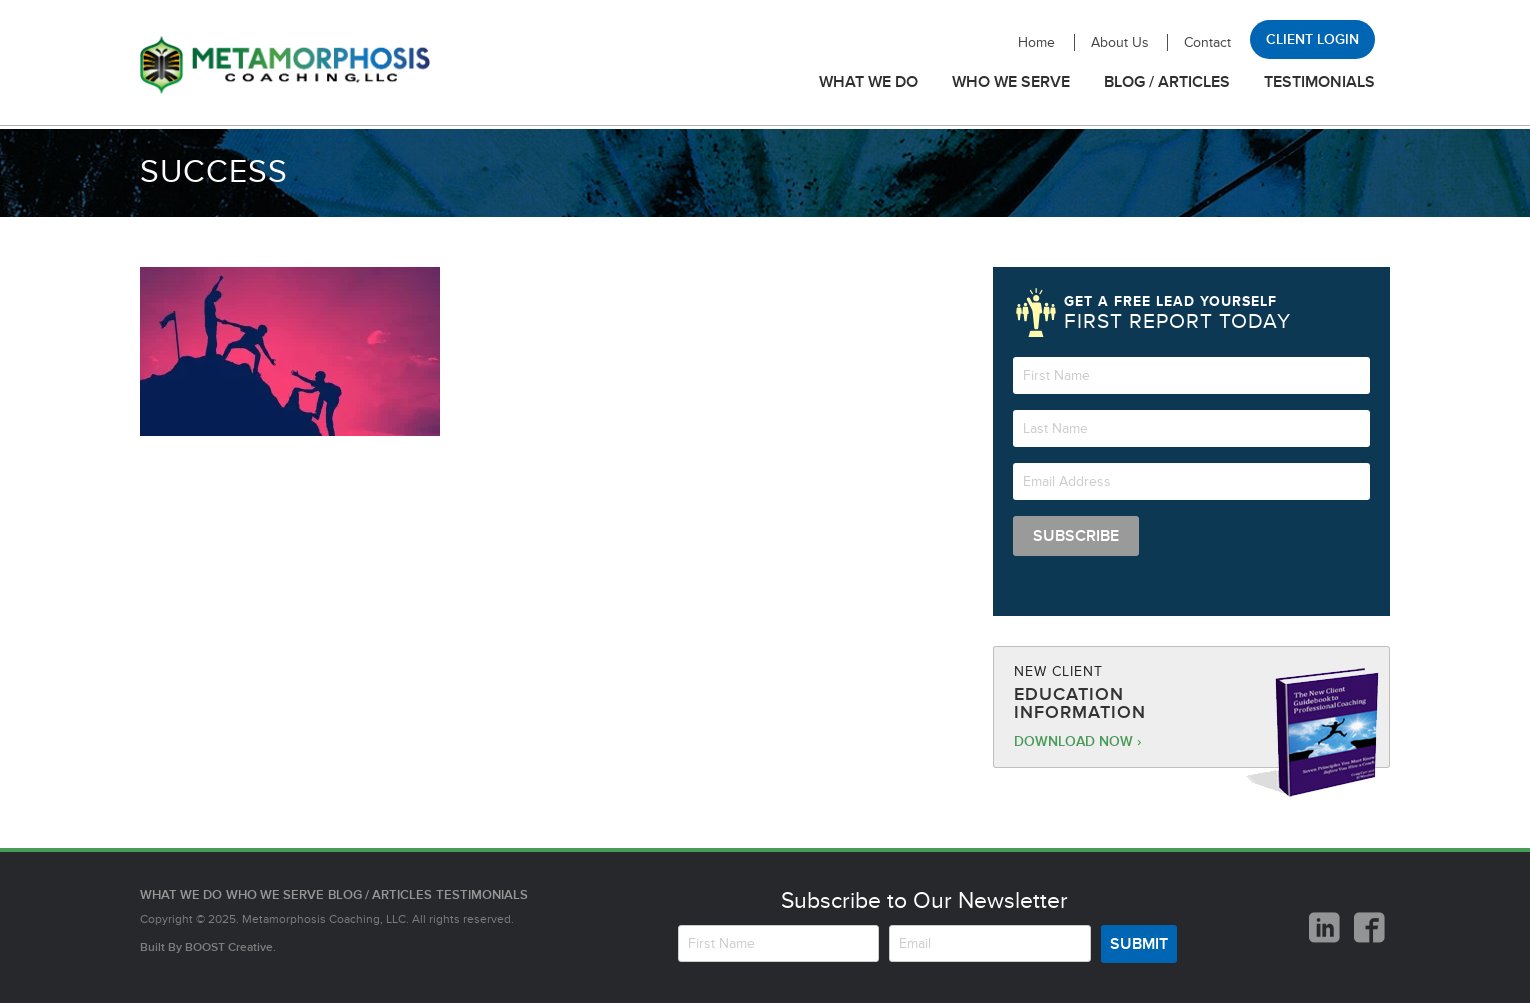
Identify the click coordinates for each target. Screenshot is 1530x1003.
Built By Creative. (208, 947)
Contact (1207, 42)
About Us (1120, 42)
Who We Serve (1011, 82)
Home (1036, 42)
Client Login (1312, 39)
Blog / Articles (1167, 82)
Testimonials (1319, 82)
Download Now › (1077, 741)
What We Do (868, 82)
